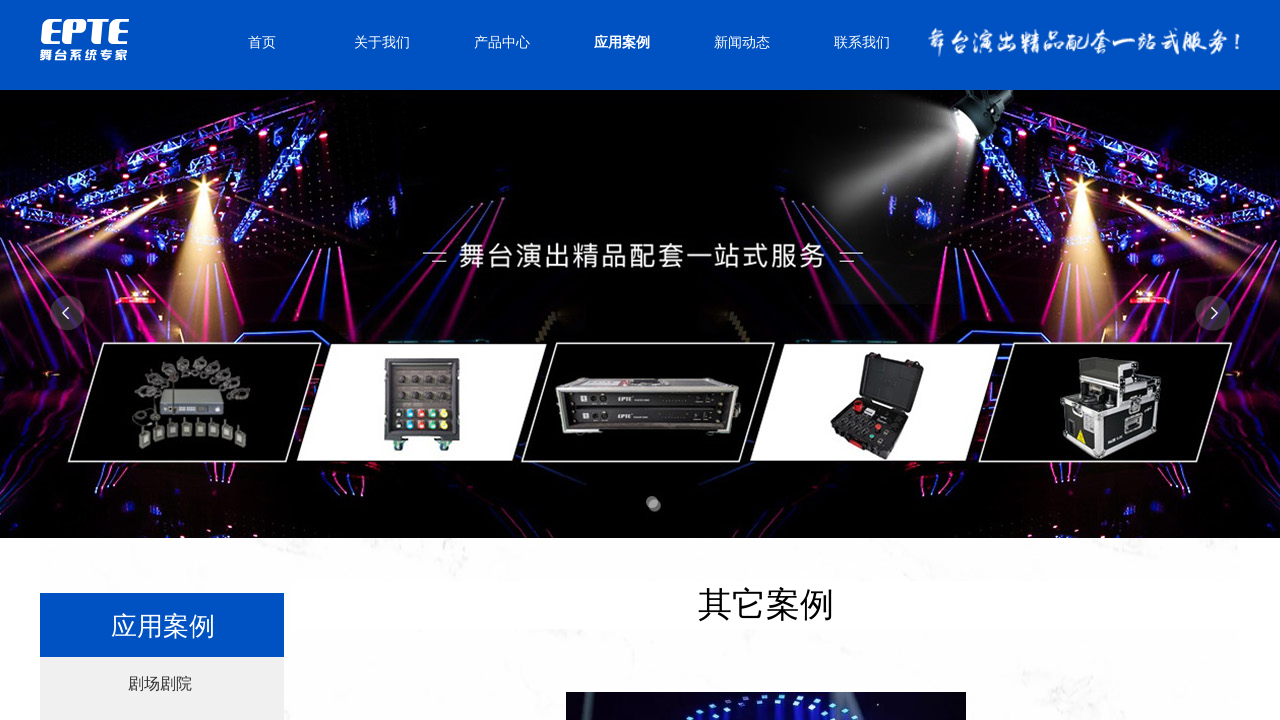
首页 (262, 42)
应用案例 (622, 42)
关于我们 (382, 42)
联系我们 (862, 42)
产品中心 (502, 42)
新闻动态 (742, 42)
